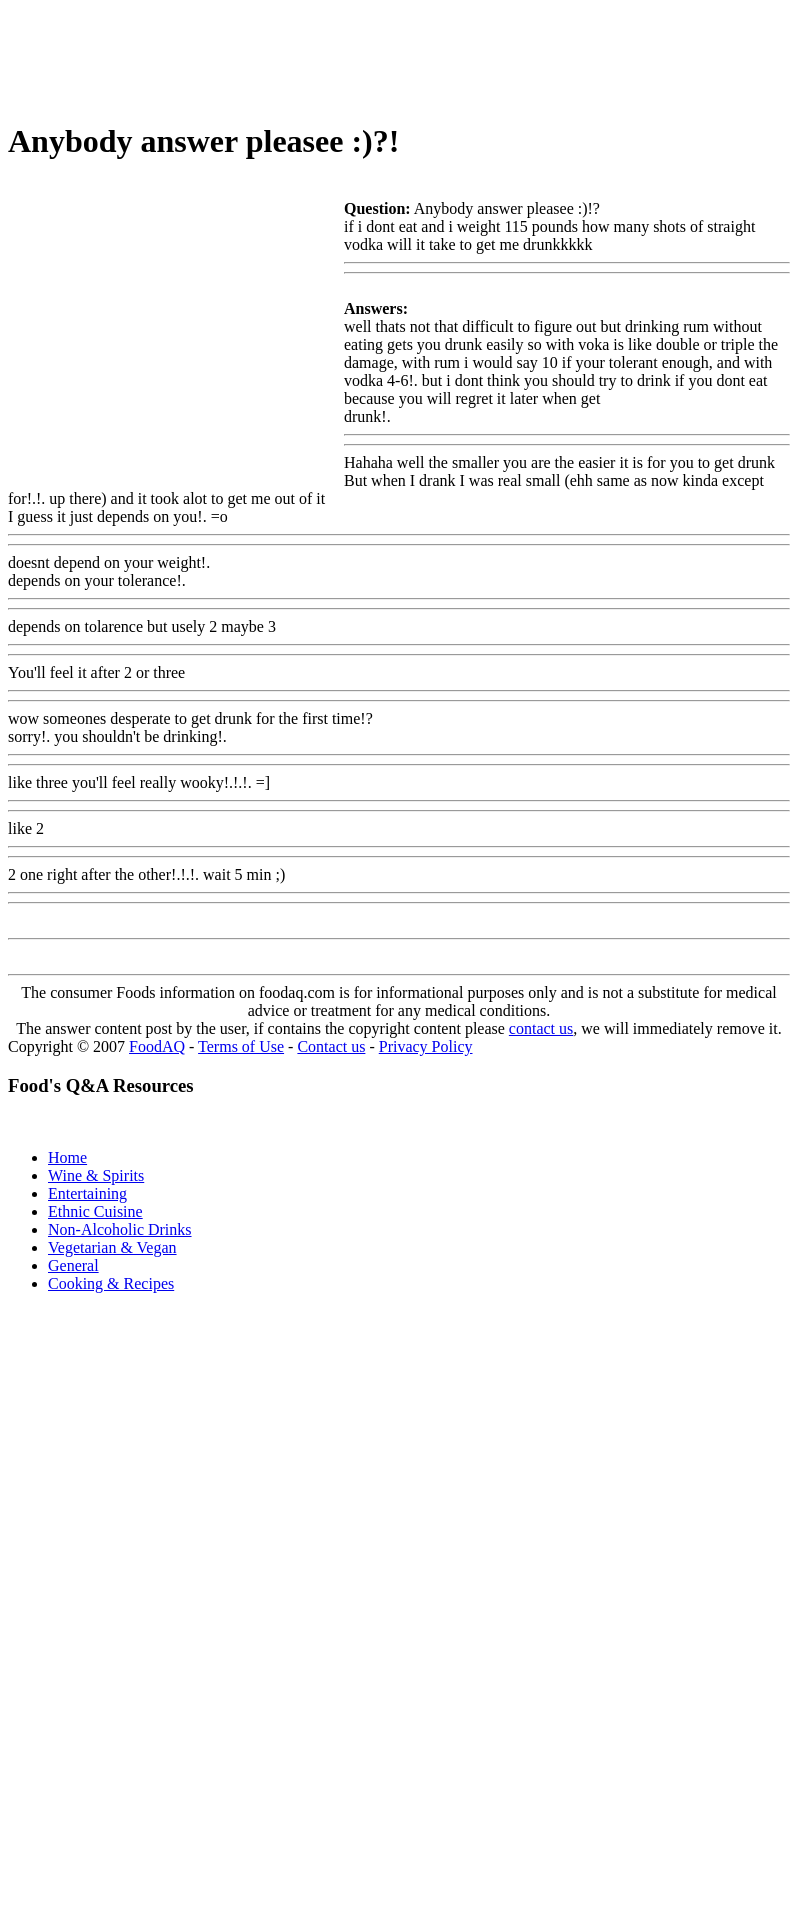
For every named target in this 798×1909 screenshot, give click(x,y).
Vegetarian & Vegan (112, 1247)
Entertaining (87, 1193)
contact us (541, 1028)
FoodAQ (157, 1046)
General (73, 1265)
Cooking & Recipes (111, 1283)
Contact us (331, 1046)
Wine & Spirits (96, 1175)
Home (67, 1157)
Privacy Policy (426, 1046)
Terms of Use (241, 1046)
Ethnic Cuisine (95, 1211)
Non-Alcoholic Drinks (120, 1229)
